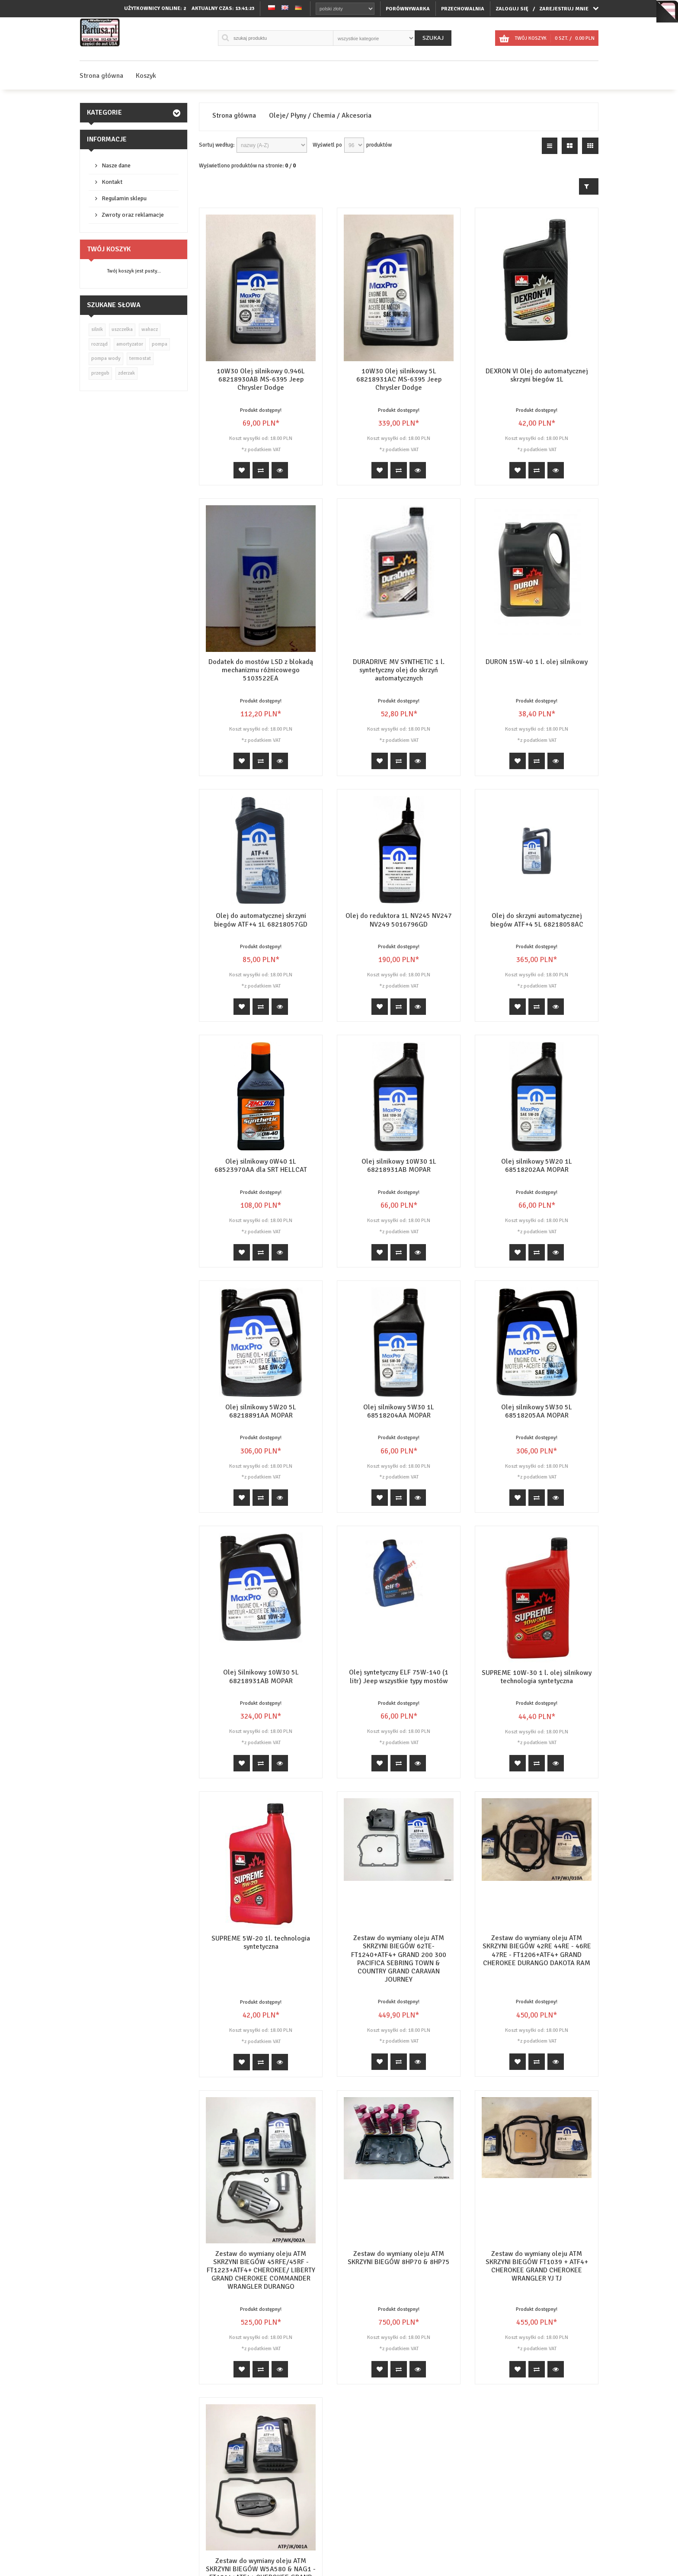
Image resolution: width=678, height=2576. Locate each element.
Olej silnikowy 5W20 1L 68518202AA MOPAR (536, 1165)
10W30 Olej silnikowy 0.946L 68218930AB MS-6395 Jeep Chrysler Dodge (261, 379)
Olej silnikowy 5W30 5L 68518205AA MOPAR (536, 1411)
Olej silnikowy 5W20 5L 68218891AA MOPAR (260, 1411)
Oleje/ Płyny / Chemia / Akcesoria (320, 116)
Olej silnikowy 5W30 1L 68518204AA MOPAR (398, 1411)
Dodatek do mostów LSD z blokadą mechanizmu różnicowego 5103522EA (260, 670)
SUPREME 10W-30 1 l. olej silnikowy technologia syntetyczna (537, 1676)
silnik (97, 329)
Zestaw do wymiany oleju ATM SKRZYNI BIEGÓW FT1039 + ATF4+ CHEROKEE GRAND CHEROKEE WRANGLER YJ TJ (537, 2201)
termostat (140, 358)
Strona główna (101, 75)
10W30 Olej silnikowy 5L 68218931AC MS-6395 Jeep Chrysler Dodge (398, 379)
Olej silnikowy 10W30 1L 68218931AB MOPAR (398, 1165)
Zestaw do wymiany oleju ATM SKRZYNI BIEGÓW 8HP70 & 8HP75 (399, 2193)
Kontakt (112, 182)
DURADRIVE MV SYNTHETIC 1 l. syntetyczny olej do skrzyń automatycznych (399, 670)
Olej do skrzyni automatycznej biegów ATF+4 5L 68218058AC (536, 919)
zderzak (126, 373)
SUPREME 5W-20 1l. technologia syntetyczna (260, 1942)
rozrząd (99, 344)
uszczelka (122, 329)
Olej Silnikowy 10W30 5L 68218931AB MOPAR (261, 1676)
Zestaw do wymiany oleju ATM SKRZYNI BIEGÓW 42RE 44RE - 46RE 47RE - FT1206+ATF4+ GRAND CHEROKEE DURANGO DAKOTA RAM (537, 1950)
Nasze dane (116, 165)
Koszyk (146, 75)
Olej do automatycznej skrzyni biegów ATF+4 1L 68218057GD (260, 919)
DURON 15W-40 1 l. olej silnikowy (537, 662)
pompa (159, 344)
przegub (100, 373)
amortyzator (129, 344)
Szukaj (433, 38)
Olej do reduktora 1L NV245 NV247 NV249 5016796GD (398, 919)
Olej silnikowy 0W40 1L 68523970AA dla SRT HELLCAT (260, 1165)
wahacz (149, 329)
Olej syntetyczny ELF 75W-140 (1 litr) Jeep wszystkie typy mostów (398, 1676)
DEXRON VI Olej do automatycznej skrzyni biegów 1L (537, 375)
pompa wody (106, 358)
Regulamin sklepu (124, 198)
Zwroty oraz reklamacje (133, 214)
